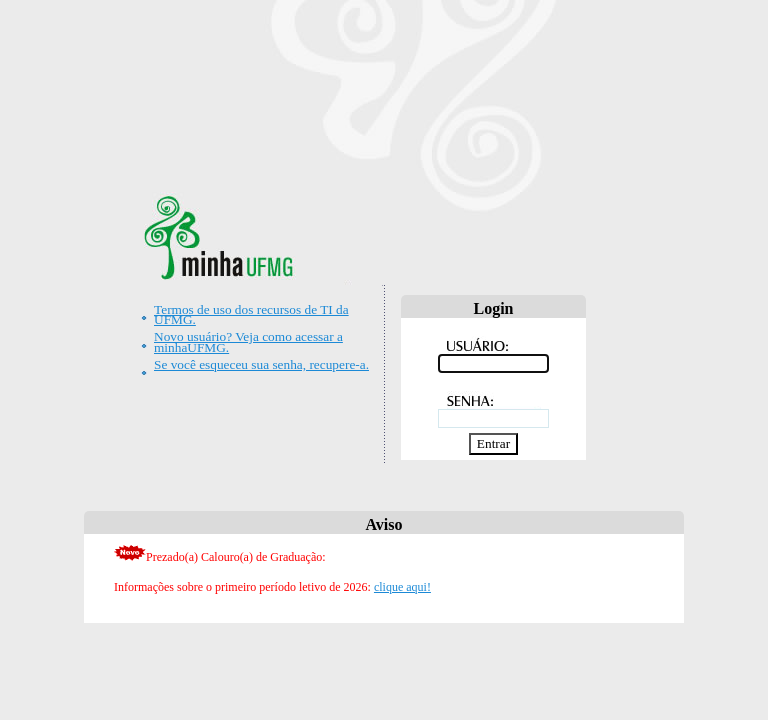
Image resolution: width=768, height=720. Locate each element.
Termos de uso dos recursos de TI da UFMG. (251, 314)
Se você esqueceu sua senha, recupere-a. (261, 364)
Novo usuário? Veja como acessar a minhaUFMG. (248, 341)
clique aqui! (402, 587)
